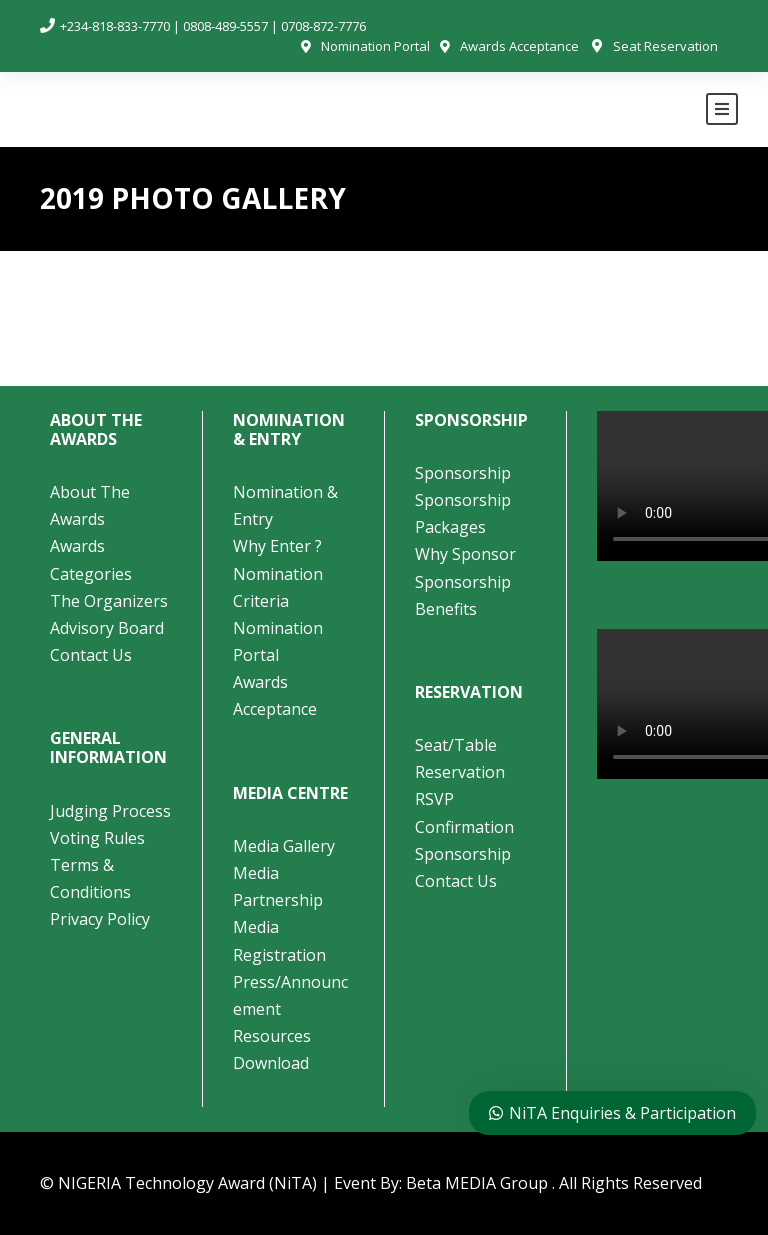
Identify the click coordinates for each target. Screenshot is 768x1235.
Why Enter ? (277, 546)
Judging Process (110, 811)
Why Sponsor (465, 554)
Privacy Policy (100, 919)
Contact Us (91, 655)
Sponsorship (463, 473)
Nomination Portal (375, 46)
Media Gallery (284, 846)
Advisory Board (107, 628)
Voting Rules (97, 838)
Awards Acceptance (519, 46)
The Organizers (109, 601)
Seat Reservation (665, 46)
